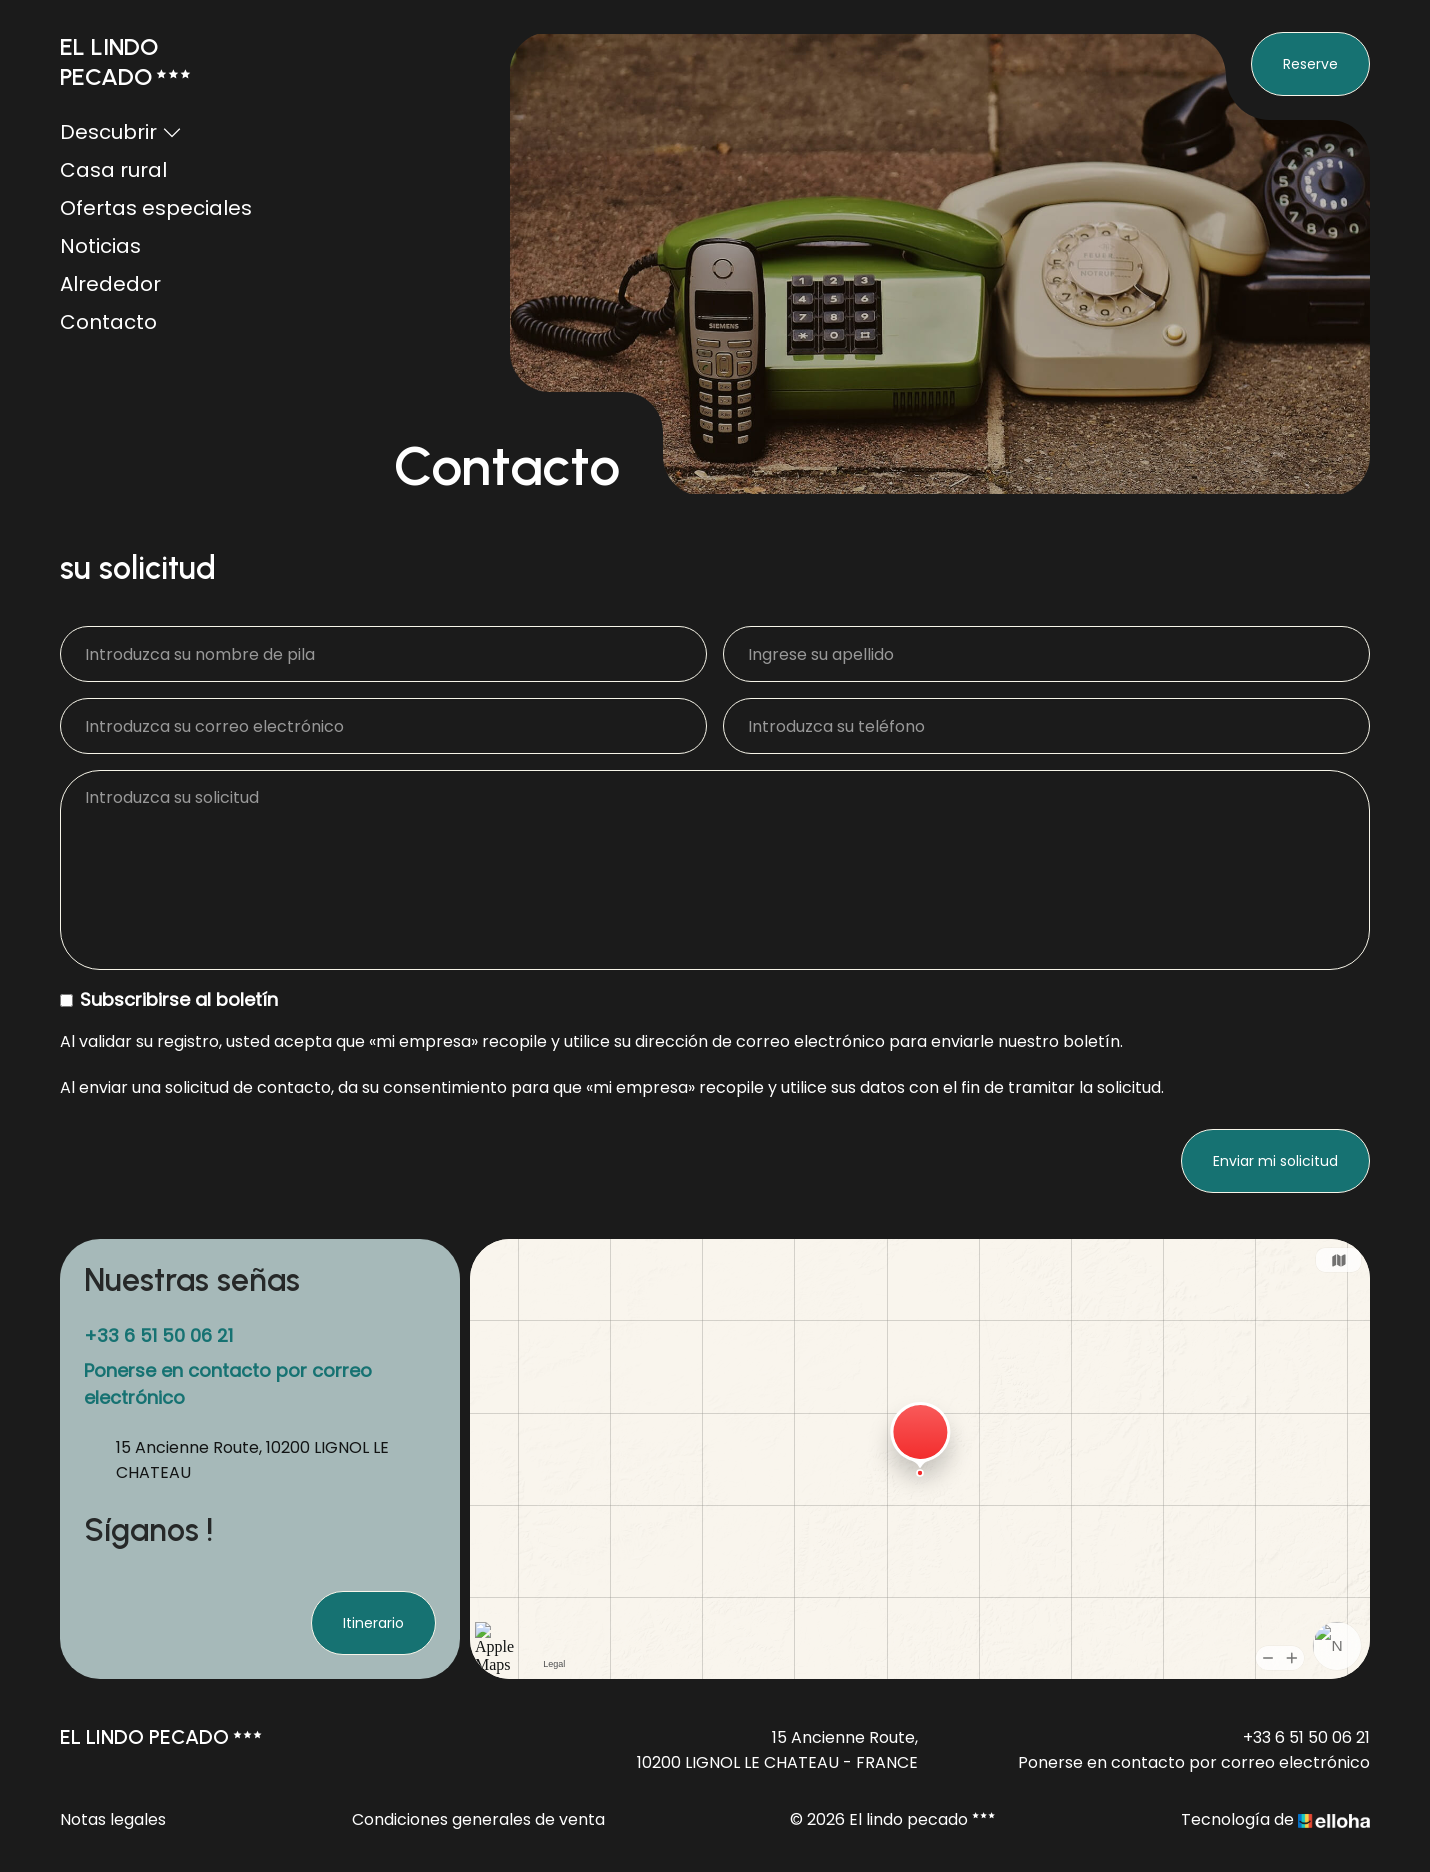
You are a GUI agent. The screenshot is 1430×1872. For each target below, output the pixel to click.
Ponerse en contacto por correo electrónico (1194, 1762)
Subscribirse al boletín (169, 999)
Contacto (108, 322)
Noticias (100, 246)
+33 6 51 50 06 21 (1306, 1737)
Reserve (1310, 64)
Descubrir (121, 132)
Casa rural (113, 170)
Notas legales (113, 1819)
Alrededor (110, 284)
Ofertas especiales (156, 208)
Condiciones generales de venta (478, 1819)
